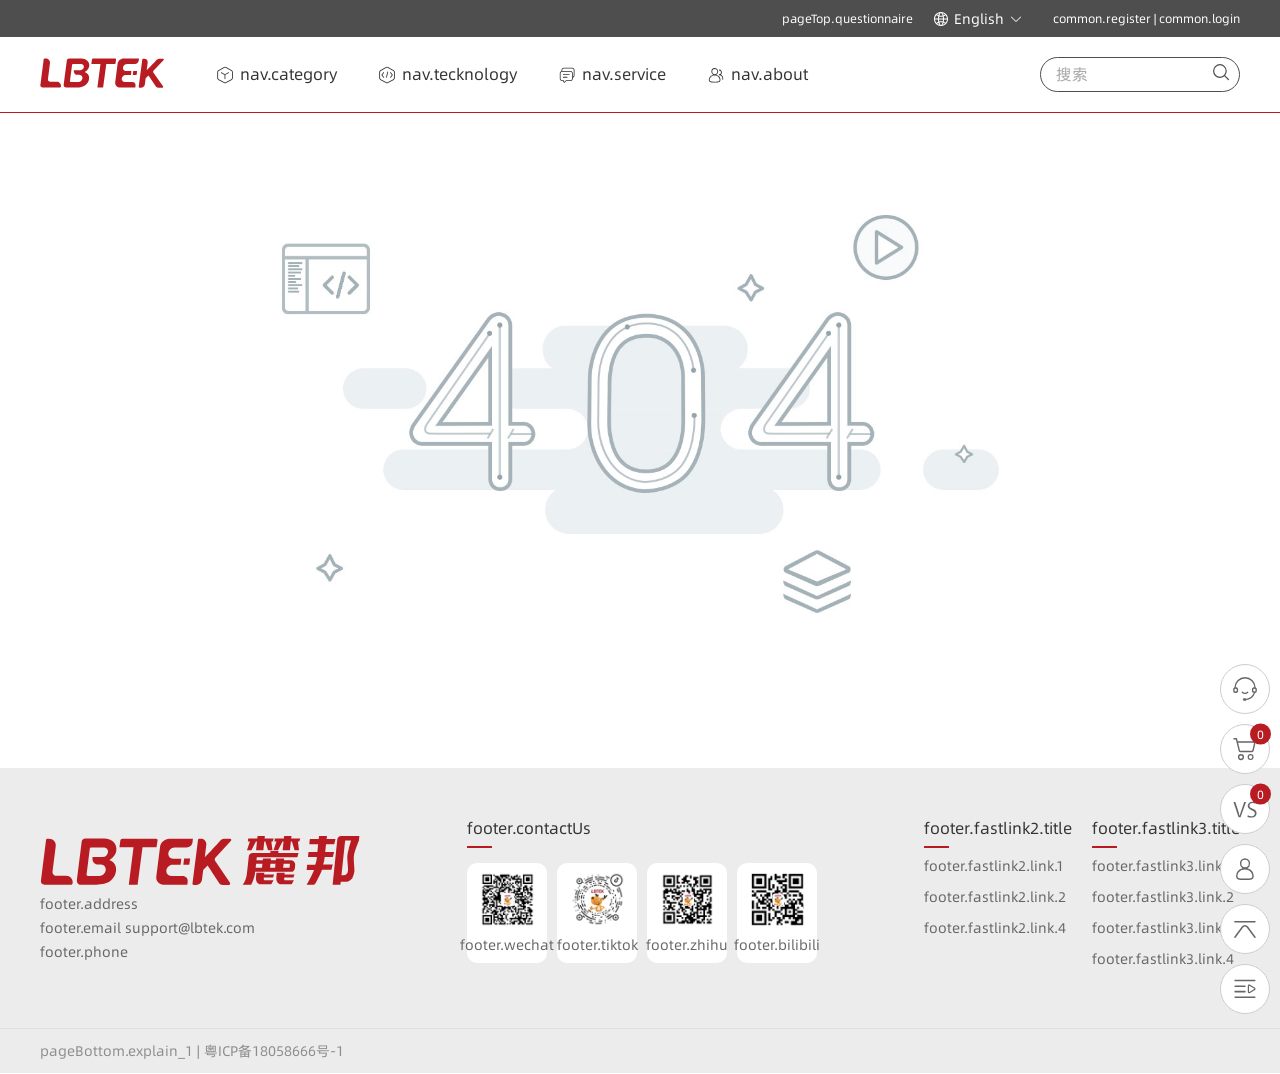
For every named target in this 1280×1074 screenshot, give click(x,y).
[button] (978, 19)
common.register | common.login (1146, 18)
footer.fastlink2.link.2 (995, 897)
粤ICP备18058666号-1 (274, 1051)
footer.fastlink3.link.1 (1162, 866)
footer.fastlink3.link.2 (1163, 897)
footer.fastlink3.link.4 (1163, 959)
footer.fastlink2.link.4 (995, 928)
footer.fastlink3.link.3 (1163, 928)
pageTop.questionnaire (847, 19)
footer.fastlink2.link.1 (994, 866)
